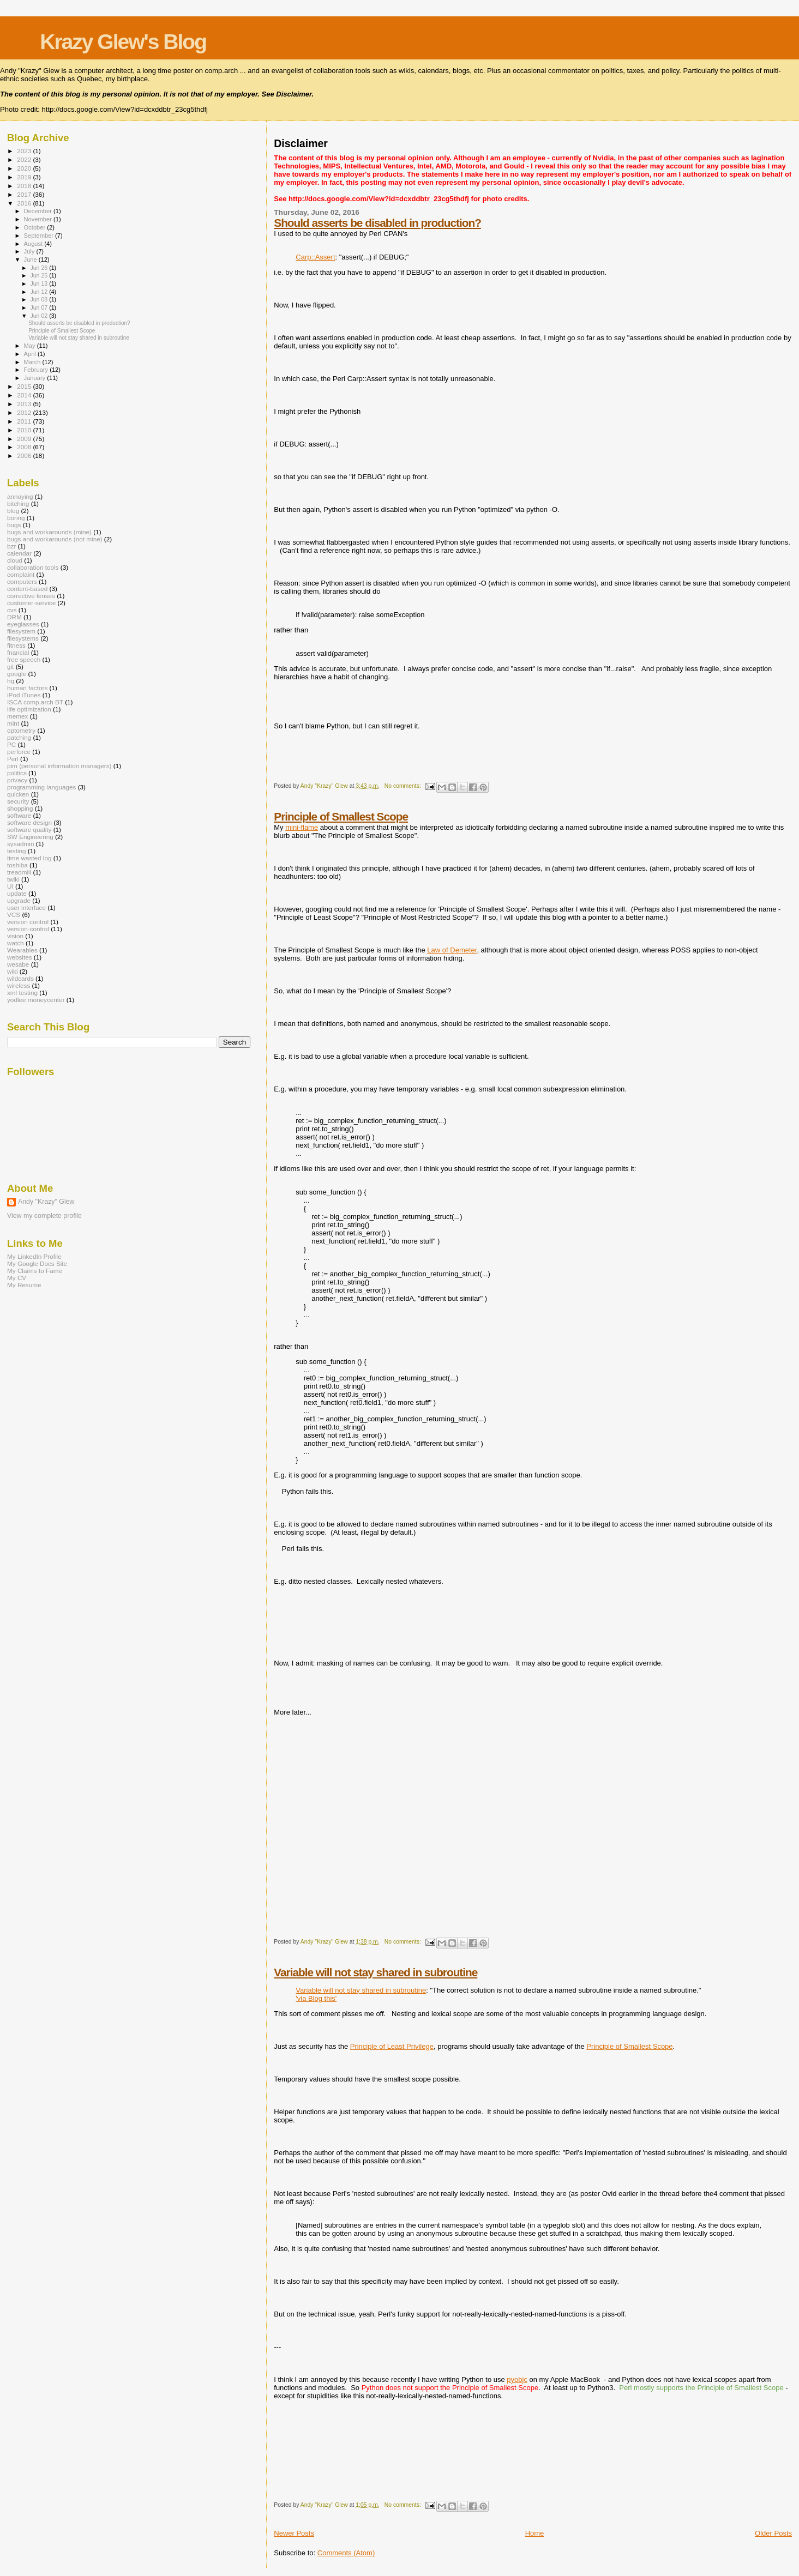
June (31, 259)
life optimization (29, 709)
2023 (25, 150)
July (30, 251)
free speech (23, 659)
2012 (25, 412)
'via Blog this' (316, 1998)
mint (13, 723)
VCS (13, 914)
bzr (11, 546)
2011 (25, 421)
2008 (25, 446)
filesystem (21, 631)
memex (17, 716)
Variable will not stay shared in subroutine (375, 1972)
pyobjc (517, 2379)
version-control (28, 928)
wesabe (18, 964)
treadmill (19, 872)
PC (11, 744)
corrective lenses (31, 595)
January (35, 378)
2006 (25, 455)
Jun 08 (39, 299)
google (16, 673)
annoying (20, 496)
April (31, 354)
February (37, 369)
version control (28, 921)
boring (16, 517)
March (33, 362)
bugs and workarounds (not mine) (55, 538)
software (19, 815)
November (38, 219)
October (35, 227)
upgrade (19, 900)
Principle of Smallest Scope (341, 816)
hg (10, 680)
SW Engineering (30, 836)
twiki (13, 879)
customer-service (31, 602)
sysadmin (20, 843)
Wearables (22, 950)
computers (22, 581)
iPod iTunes (23, 694)
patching (19, 737)
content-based (27, 588)
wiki (12, 971)
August (34, 243)
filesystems (23, 638)
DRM (14, 616)
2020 (25, 168)
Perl (13, 758)
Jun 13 (39, 283)
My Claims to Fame (34, 1270)
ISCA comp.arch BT (35, 701)
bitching (18, 503)
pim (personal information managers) (59, 765)
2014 (25, 395)
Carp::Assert (315, 257)
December (38, 211)
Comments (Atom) (346, 2553)
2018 (25, 185)
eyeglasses (23, 624)
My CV (16, 1277)
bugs (14, 524)
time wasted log (29, 857)
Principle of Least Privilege (392, 2046)
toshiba (17, 864)
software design (29, 822)
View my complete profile (44, 1216)
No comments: (404, 786)
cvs (12, 609)
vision (15, 935)
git (10, 666)
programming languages (41, 787)
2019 (25, 176)
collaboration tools (32, 567)
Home (534, 2533)
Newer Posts (294, 2533)
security (18, 801)
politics (17, 772)
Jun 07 (39, 307)
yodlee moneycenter (36, 999)
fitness (16, 645)
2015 (25, 386)
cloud (14, 560)
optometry (21, 730)
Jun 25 (39, 275)
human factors (27, 687)
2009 (25, 438)
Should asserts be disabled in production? (377, 222)
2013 (25, 403)
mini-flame (301, 827)
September (40, 235)
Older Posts (773, 2533)
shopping (20, 808)
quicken (18, 794)
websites (19, 957)
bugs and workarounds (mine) (49, 531)
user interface (26, 907)
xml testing (22, 992)
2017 (25, 194)
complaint (20, 574)
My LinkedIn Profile (34, 1256)
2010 (25, 429)
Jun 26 (39, 267)
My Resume (24, 1284)
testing (16, 850)
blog (13, 510)
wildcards (20, 978)
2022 (25, 159)
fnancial (18, 652)
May (30, 345)
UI (10, 886)
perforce (19, 751)
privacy (17, 779)
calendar (19, 553)
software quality (29, 829)
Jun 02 (39, 315)
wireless (18, 985)
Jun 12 (39, 291)
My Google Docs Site (37, 1263)
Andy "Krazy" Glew (46, 1201)
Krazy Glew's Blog (123, 41)
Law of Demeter (452, 950)
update (17, 893)
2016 (25, 203)
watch (15, 942)
